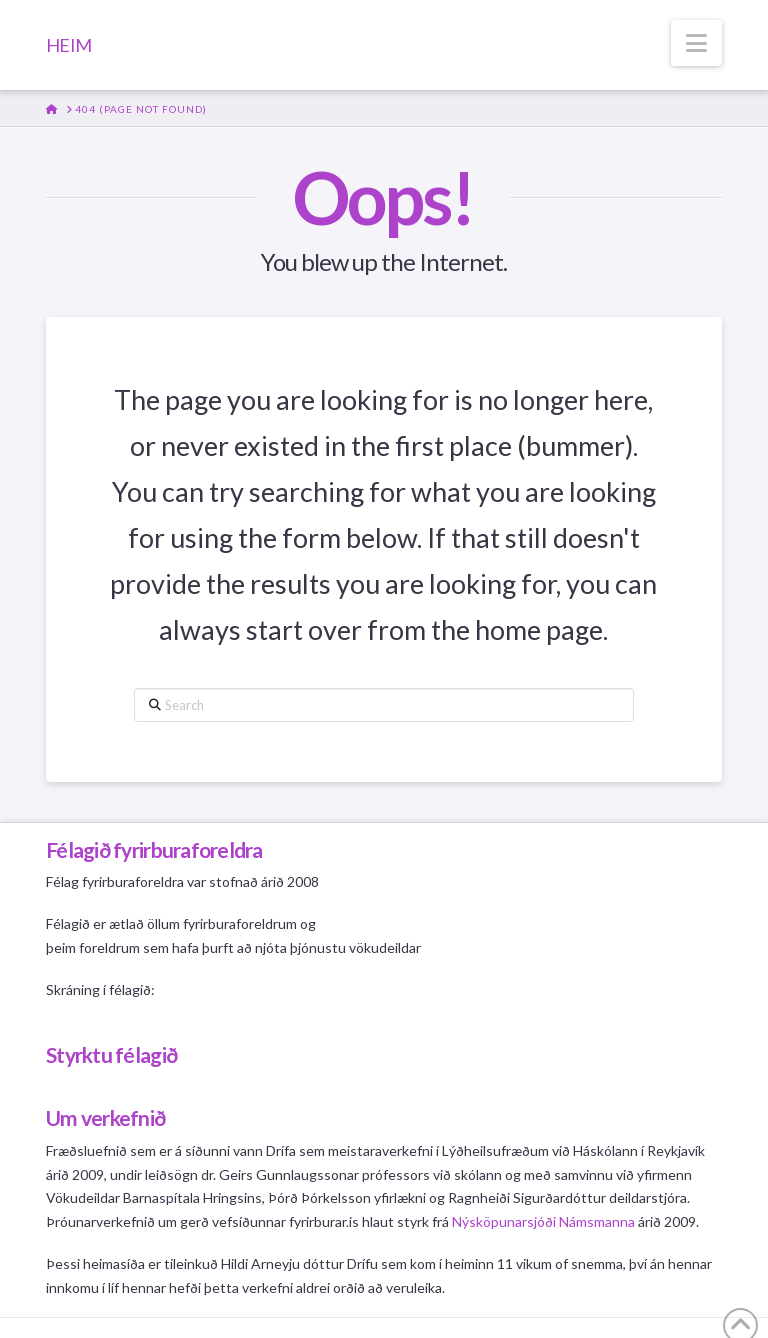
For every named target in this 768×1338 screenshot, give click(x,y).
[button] (696, 43)
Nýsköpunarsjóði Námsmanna (543, 1221)
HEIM (68, 45)
